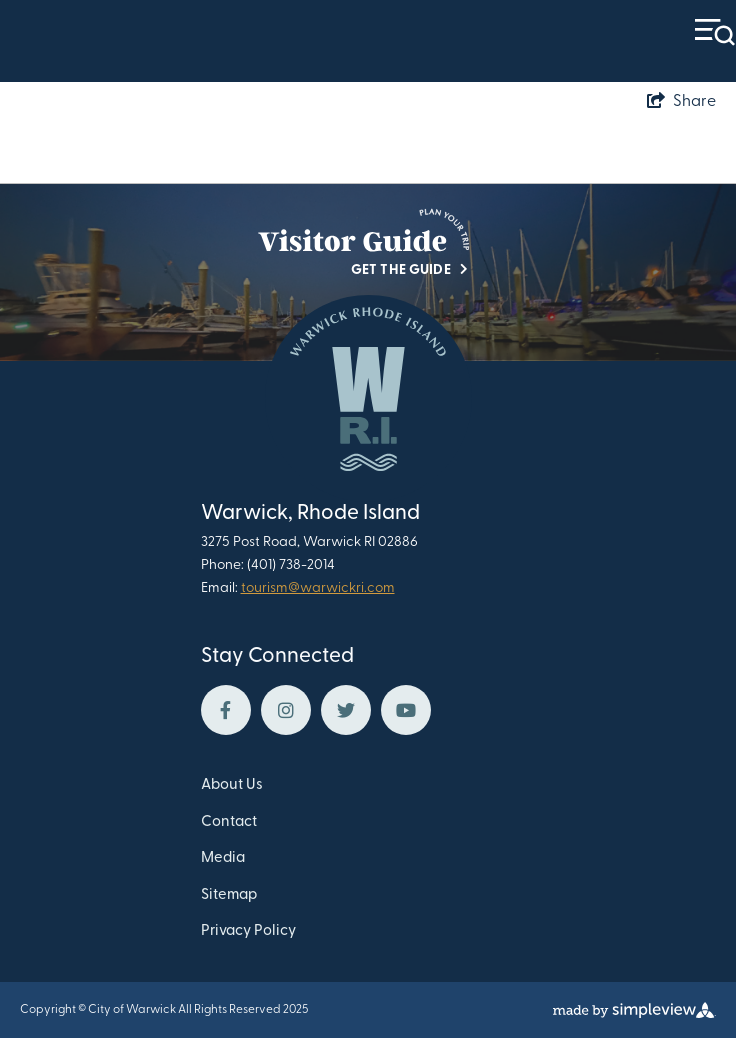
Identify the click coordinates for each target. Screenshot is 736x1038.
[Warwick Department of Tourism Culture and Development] (368, 398)
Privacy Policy (248, 931)
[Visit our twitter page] (346, 710)
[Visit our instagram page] (286, 710)
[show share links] (681, 102)
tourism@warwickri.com (318, 588)
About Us (232, 785)
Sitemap (229, 895)
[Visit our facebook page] (226, 710)
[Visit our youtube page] (406, 710)
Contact (229, 822)
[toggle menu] (715, 32)
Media (223, 858)
